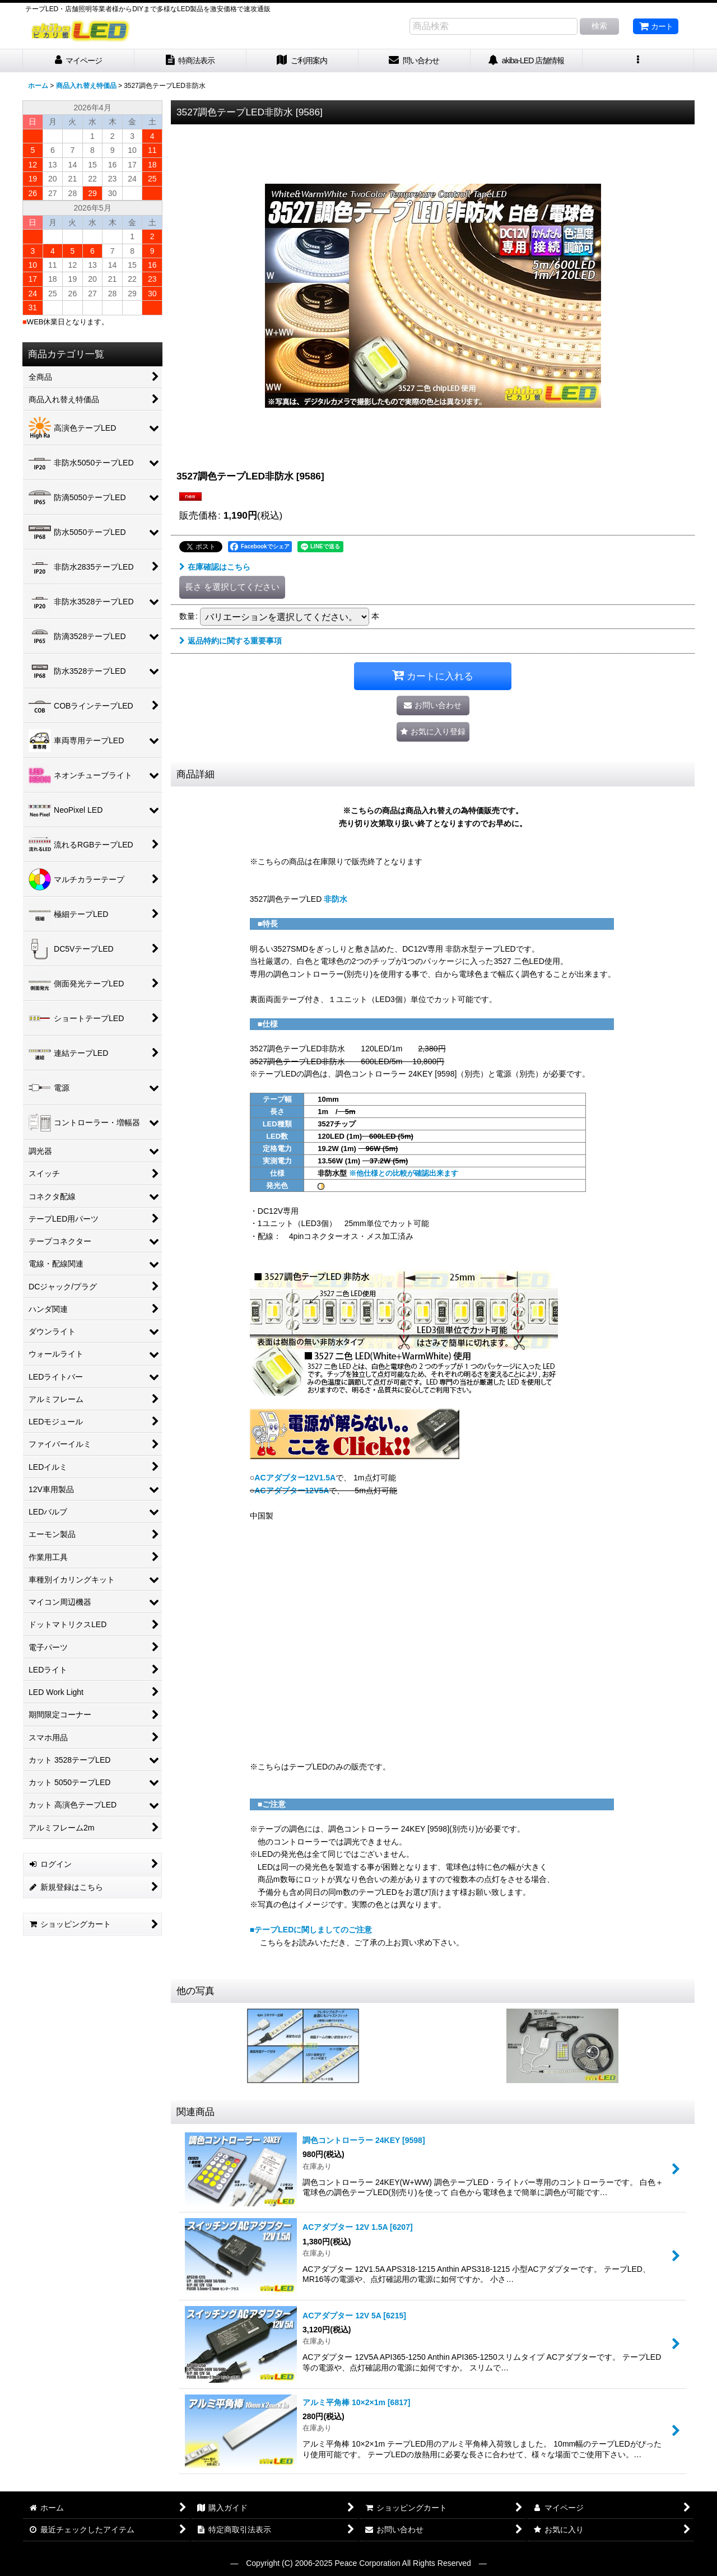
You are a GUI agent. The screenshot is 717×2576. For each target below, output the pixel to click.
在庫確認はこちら (214, 566)
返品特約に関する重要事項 (230, 640)
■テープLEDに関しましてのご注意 (311, 1929)
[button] (639, 60)
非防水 (335, 899)
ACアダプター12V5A (291, 1490)
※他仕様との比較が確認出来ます (403, 1173)
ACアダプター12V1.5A (295, 1477)
